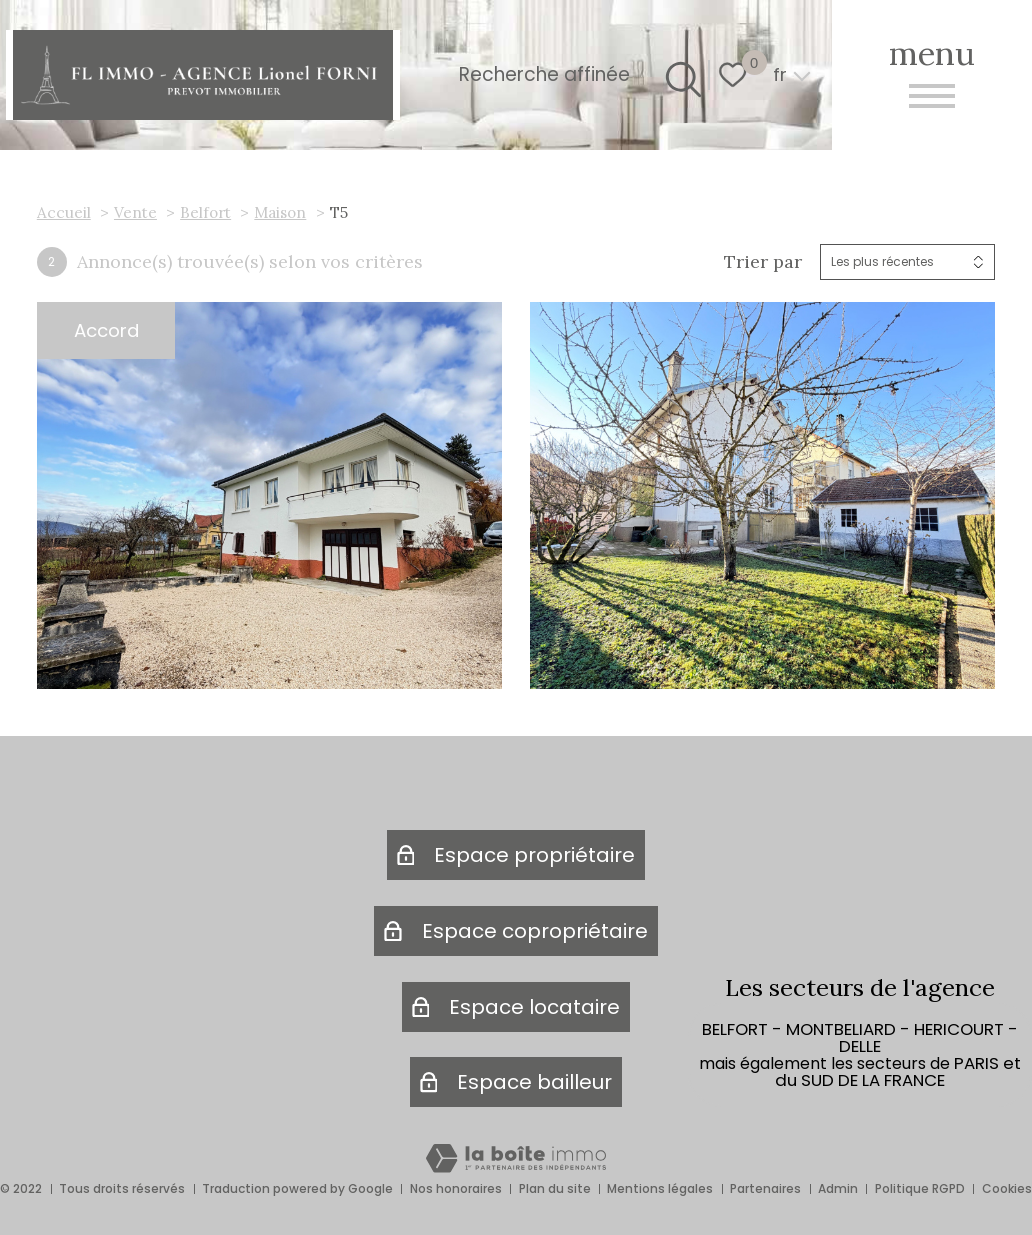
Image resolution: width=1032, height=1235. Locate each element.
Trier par (763, 262)
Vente (135, 212)
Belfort (205, 212)
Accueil (64, 212)
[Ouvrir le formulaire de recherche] (678, 74)
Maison (280, 212)
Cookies (1007, 1188)
